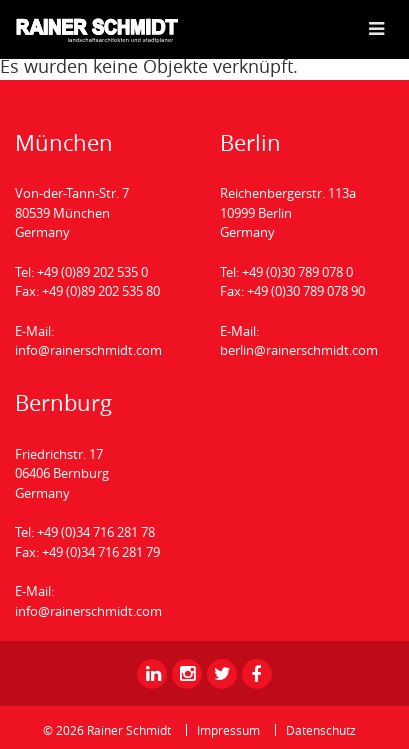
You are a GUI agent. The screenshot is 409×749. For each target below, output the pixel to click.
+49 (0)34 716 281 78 (96, 532)
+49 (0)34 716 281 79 (101, 552)
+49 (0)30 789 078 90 (306, 291)
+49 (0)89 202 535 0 (92, 272)
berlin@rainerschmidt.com (299, 350)
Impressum (228, 730)
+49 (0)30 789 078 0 (297, 272)
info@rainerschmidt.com (88, 350)
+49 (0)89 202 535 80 (101, 291)
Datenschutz (321, 730)
